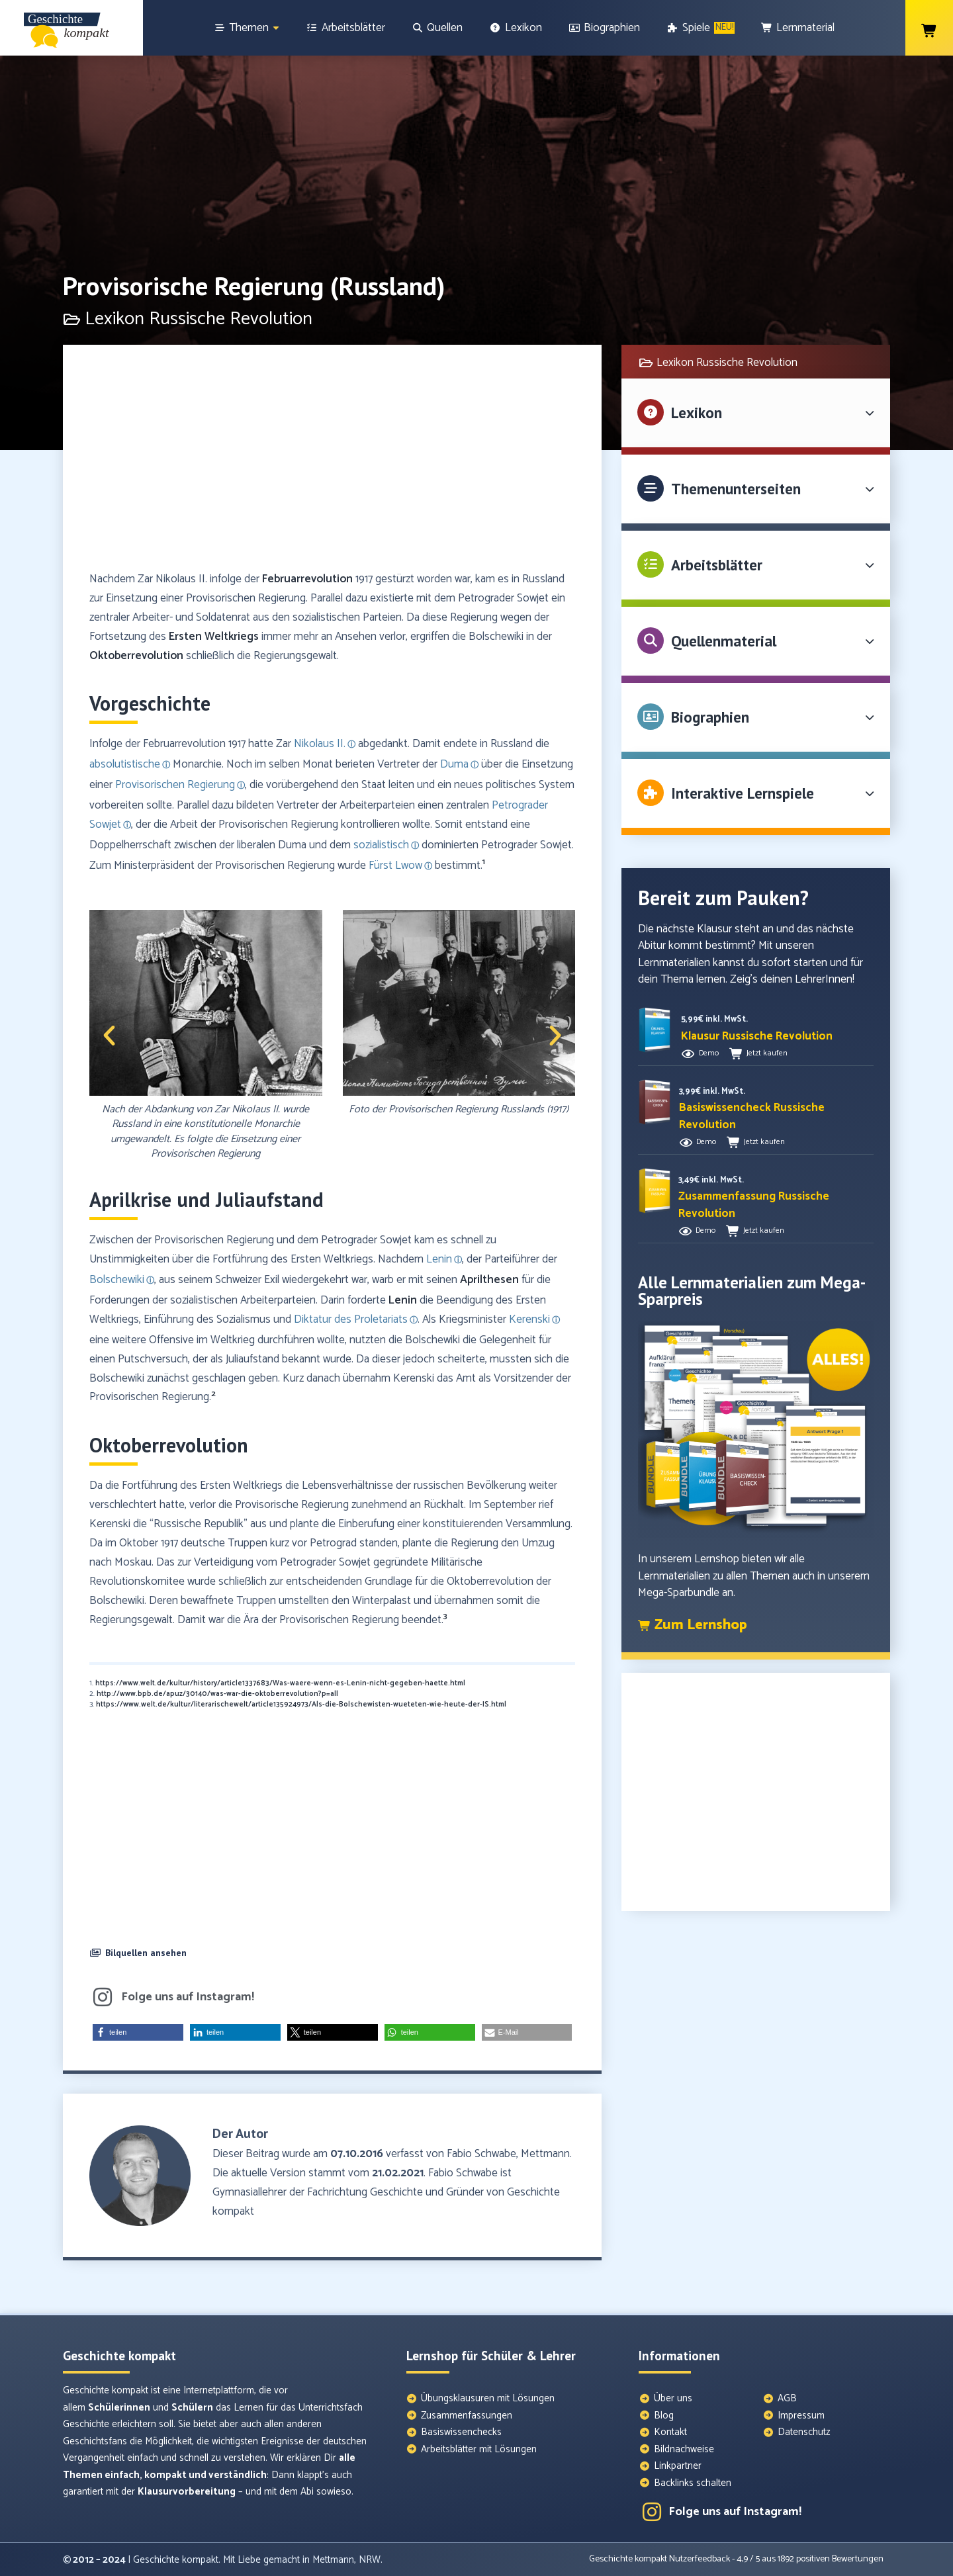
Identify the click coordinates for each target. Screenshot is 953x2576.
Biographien (710, 717)
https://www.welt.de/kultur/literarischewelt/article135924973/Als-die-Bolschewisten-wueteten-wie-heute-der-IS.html (301, 1704)
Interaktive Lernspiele (742, 793)
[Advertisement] (332, 463)
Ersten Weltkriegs (214, 636)
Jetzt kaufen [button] (767, 1053)
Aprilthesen (489, 1279)
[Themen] (247, 28)
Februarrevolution (307, 579)
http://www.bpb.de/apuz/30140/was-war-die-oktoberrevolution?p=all (217, 1694)
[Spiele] (700, 28)
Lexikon (696, 412)
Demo (709, 1053)
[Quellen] (437, 28)
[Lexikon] (515, 28)
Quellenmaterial (723, 640)
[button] (109, 1035)
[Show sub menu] (276, 28)
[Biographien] (604, 28)
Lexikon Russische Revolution (727, 362)
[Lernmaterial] (798, 28)
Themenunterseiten (736, 488)
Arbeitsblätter (716, 564)
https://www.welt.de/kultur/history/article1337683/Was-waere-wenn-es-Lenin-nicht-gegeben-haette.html (280, 1683)
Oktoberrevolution (136, 655)
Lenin (402, 1300)
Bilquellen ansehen (146, 1953)
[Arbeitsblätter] (345, 28)
